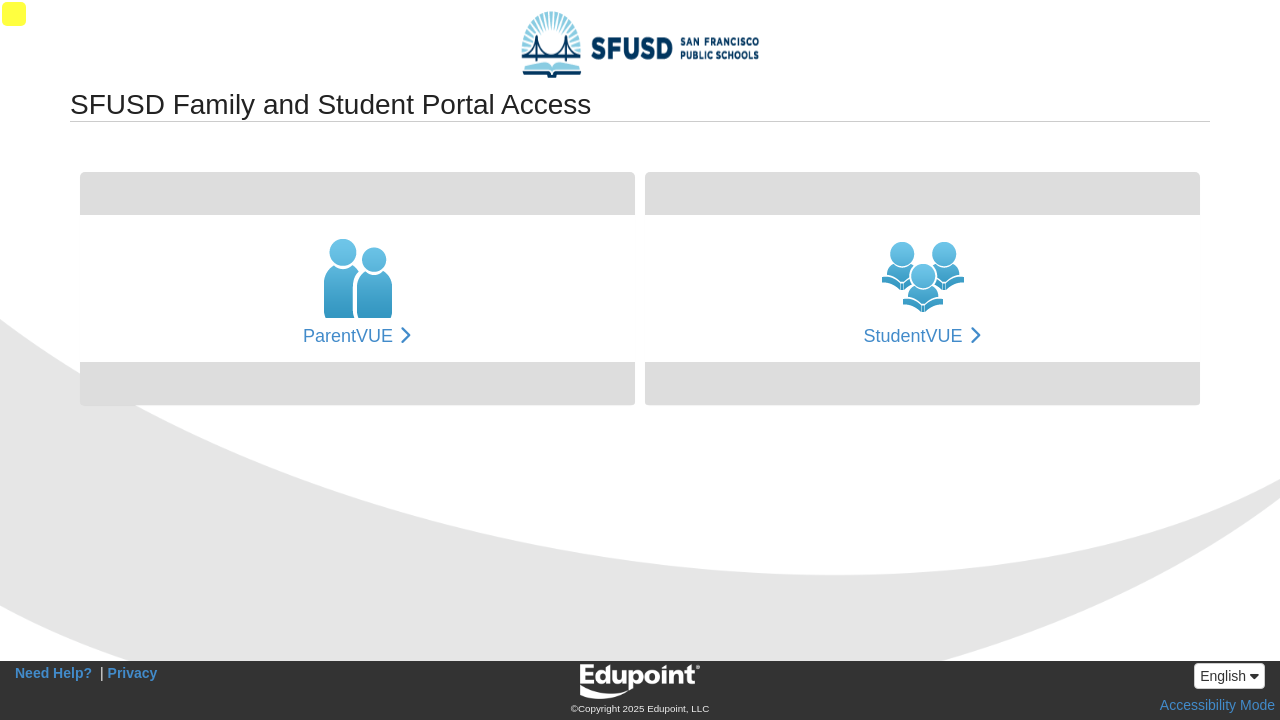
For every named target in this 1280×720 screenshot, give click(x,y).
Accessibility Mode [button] (1217, 705)
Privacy (133, 673)
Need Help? (53, 673)
